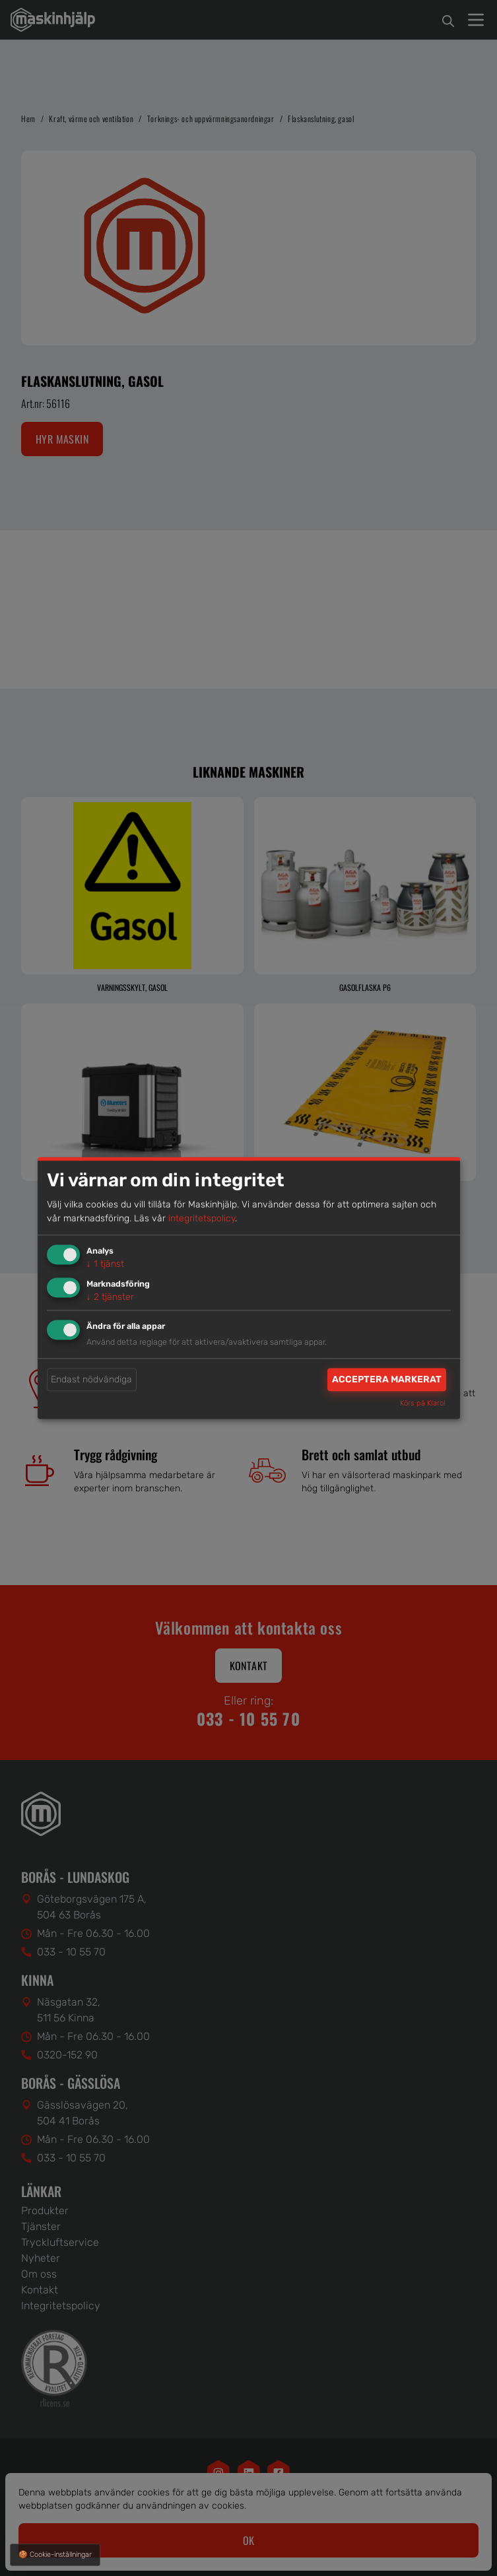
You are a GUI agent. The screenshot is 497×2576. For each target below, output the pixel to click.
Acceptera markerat (387, 1379)
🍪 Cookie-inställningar (55, 2554)
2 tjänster (110, 1297)
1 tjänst (105, 1264)
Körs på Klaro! (423, 1404)
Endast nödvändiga (91, 1379)
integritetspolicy (201, 1218)
